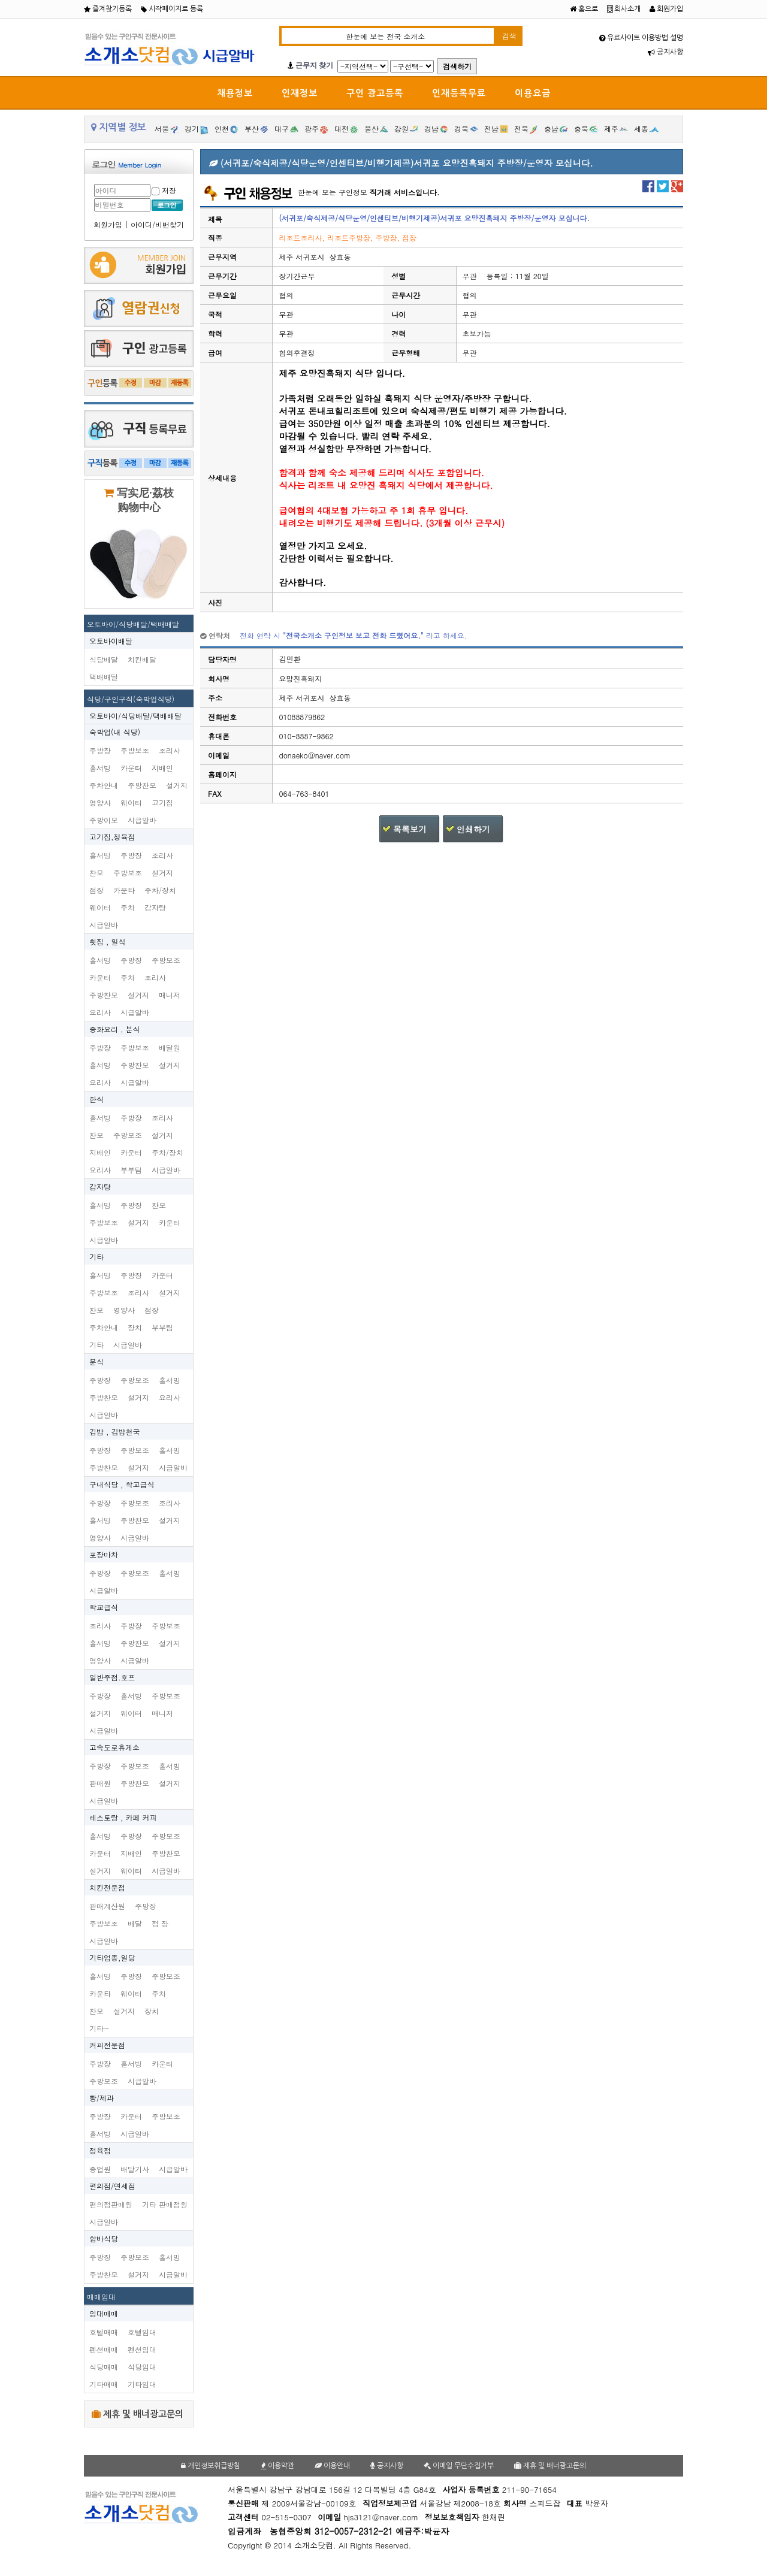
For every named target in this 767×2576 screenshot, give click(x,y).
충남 (551, 128)
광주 (311, 128)
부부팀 (131, 1170)
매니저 (169, 995)
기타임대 (142, 2384)
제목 (215, 218)
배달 (135, 1923)
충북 (581, 128)
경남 (431, 128)
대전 (341, 128)
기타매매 (103, 2384)
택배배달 (103, 677)
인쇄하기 (473, 829)
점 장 (160, 1923)
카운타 (124, 890)
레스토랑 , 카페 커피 (123, 1817)
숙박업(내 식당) (114, 732)
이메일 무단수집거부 (459, 2465)
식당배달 (103, 659)
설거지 (177, 785)
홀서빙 (100, 768)
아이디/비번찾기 (157, 224)
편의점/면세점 (112, 2186)
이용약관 (277, 2465)
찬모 (96, 872)
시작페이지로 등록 (172, 9)
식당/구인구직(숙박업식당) (130, 699)
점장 (96, 890)
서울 (162, 128)
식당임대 (142, 2367)
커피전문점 (107, 2045)
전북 (521, 128)
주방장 (100, 750)
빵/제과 (101, 2098)
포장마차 (103, 1554)
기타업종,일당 (112, 1957)
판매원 (100, 1783)
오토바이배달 (110, 641)
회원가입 (666, 9)
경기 (192, 128)
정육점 (100, 2150)
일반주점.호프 (112, 1677)
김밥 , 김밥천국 (114, 1431)
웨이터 (131, 802)
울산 (371, 128)
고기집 (162, 802)
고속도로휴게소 (114, 1747)
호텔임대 (142, 2332)
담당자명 (222, 659)
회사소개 (624, 9)
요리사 (100, 1012)
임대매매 (103, 2313)
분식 (96, 1361)
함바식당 (103, 2238)
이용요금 (533, 93)
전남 (491, 128)
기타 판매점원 (165, 2204)
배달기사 (134, 2169)
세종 (641, 128)
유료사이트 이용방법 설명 (641, 37)
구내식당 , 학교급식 (122, 1484)
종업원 (100, 2169)
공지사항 (665, 52)
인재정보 (300, 93)
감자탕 (155, 907)
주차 (127, 907)
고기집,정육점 (112, 837)
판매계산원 (107, 1906)
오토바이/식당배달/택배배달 (133, 624)
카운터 (131, 768)
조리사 (169, 750)
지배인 (162, 768)
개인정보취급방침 (210, 2465)
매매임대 (101, 2296)
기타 (96, 1256)
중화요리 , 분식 (114, 1029)
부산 (251, 128)
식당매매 (103, 2367)
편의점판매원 (110, 2204)
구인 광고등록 (374, 93)
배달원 (169, 1047)
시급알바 (142, 820)
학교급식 (103, 1607)
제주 (611, 128)
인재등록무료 (459, 93)
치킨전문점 (107, 1887)
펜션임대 (142, 2349)
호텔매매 (103, 2332)
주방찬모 (142, 785)
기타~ (99, 2028)
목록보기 (410, 829)
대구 (281, 128)
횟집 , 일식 (107, 941)
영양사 (100, 802)
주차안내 (103, 785)
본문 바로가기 (0, 0)
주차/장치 (160, 890)
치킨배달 (142, 659)
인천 (222, 128)
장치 (135, 1327)
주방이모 (103, 820)
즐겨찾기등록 (108, 9)
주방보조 (134, 750)
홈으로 (584, 9)
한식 (96, 1099)
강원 (401, 128)
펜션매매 (103, 2349)
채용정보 (235, 93)
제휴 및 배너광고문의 (137, 2413)
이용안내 (332, 2465)
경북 (461, 128)
